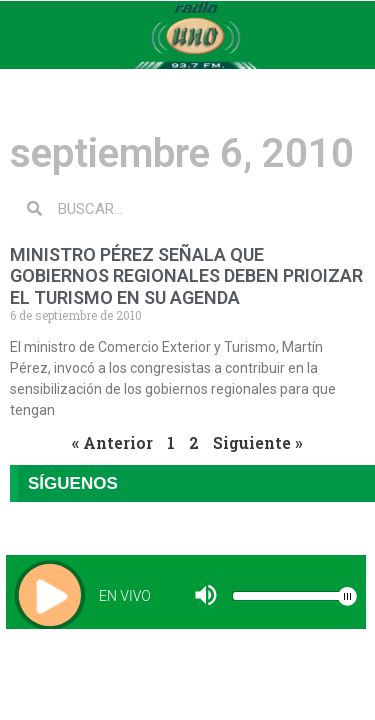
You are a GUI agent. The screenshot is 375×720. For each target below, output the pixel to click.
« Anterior (112, 442)
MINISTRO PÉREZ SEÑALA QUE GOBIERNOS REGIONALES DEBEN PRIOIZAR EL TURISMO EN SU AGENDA (186, 276)
